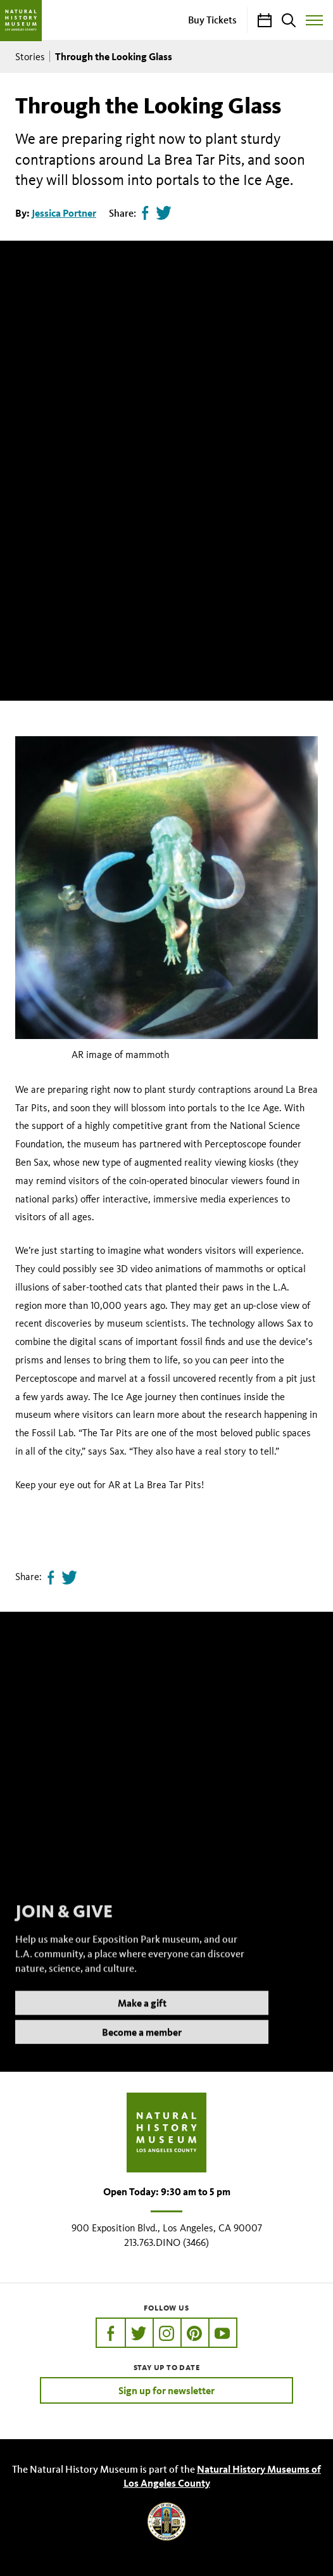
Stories (30, 57)
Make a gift (142, 2018)
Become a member (142, 2047)
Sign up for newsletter (166, 2390)
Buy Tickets (212, 19)
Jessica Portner (64, 213)
